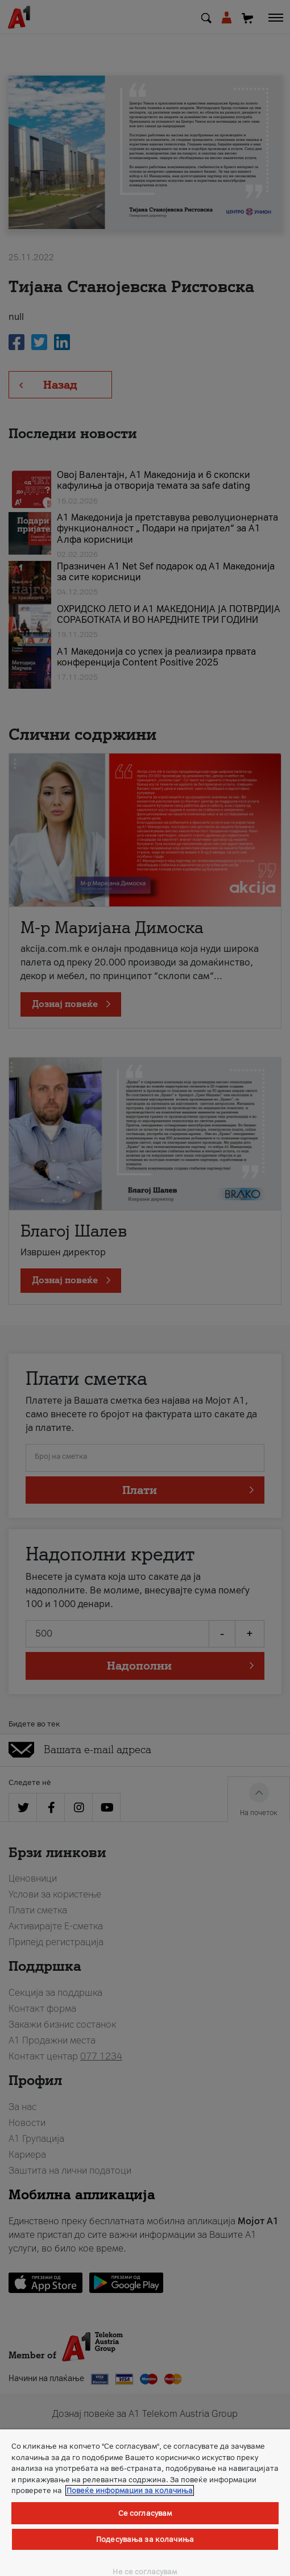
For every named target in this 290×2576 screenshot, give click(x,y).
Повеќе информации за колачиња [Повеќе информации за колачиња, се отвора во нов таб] (130, 2490)
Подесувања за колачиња (145, 2539)
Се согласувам (145, 2513)
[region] (145, 2502)
